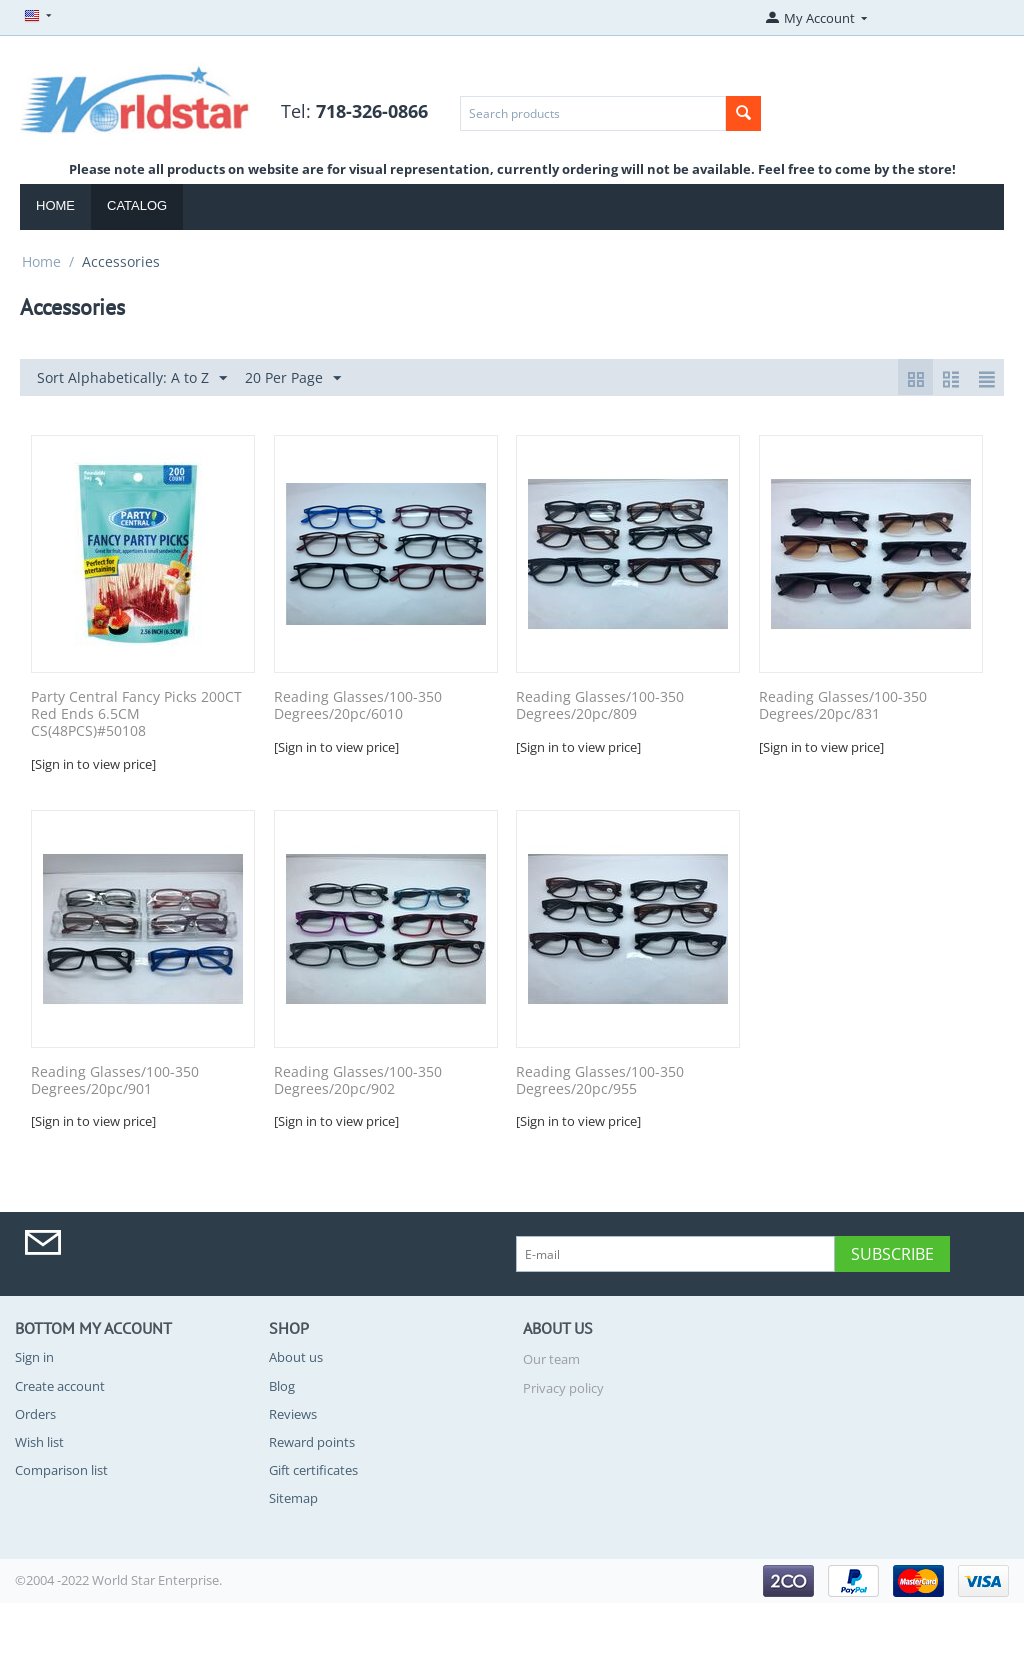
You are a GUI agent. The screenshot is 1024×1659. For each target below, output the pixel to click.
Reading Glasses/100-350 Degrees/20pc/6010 (358, 706)
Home (55, 205)
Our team (551, 1359)
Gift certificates (313, 1470)
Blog (282, 1386)
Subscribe (892, 1254)
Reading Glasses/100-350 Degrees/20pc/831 (843, 706)
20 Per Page (293, 378)
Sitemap (293, 1498)
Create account (60, 1386)
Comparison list (61, 1470)
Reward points (312, 1442)
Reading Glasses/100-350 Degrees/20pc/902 (358, 1081)
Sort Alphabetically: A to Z (132, 378)
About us (296, 1357)
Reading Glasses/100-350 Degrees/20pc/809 (600, 706)
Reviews (293, 1414)
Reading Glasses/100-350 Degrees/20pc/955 (600, 1081)
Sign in (34, 1357)
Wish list (39, 1442)
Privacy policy (563, 1388)
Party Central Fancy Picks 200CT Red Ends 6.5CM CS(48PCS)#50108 (136, 714)
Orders (35, 1414)
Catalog (137, 205)
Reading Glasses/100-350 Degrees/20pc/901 (115, 1081)
